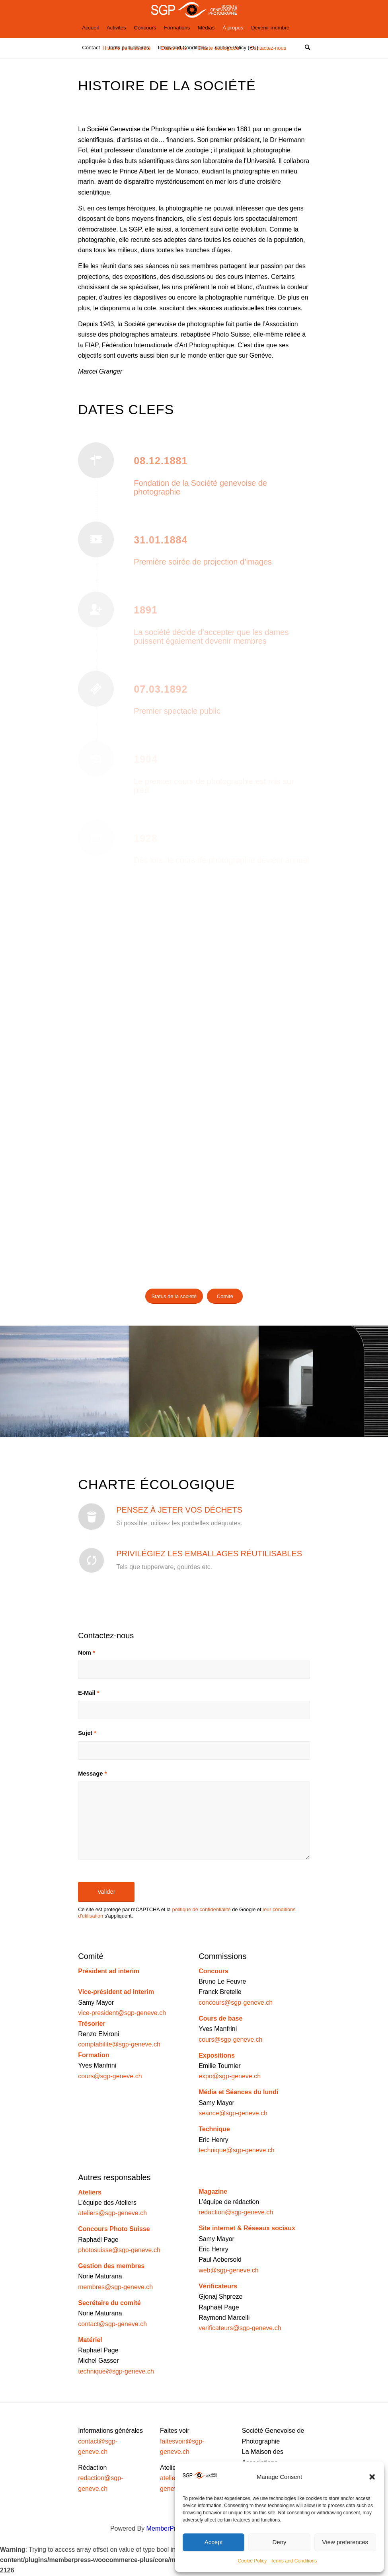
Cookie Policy (252, 2561)
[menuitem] (90, 28)
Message (92, 1773)
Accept (214, 2542)
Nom (86, 1652)
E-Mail (88, 1693)
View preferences (345, 2542)
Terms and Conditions (294, 2561)
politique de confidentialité (201, 1909)
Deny (279, 2542)
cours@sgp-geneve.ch (110, 2076)
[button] (372, 2477)
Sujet (87, 1733)
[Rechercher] (305, 48)
